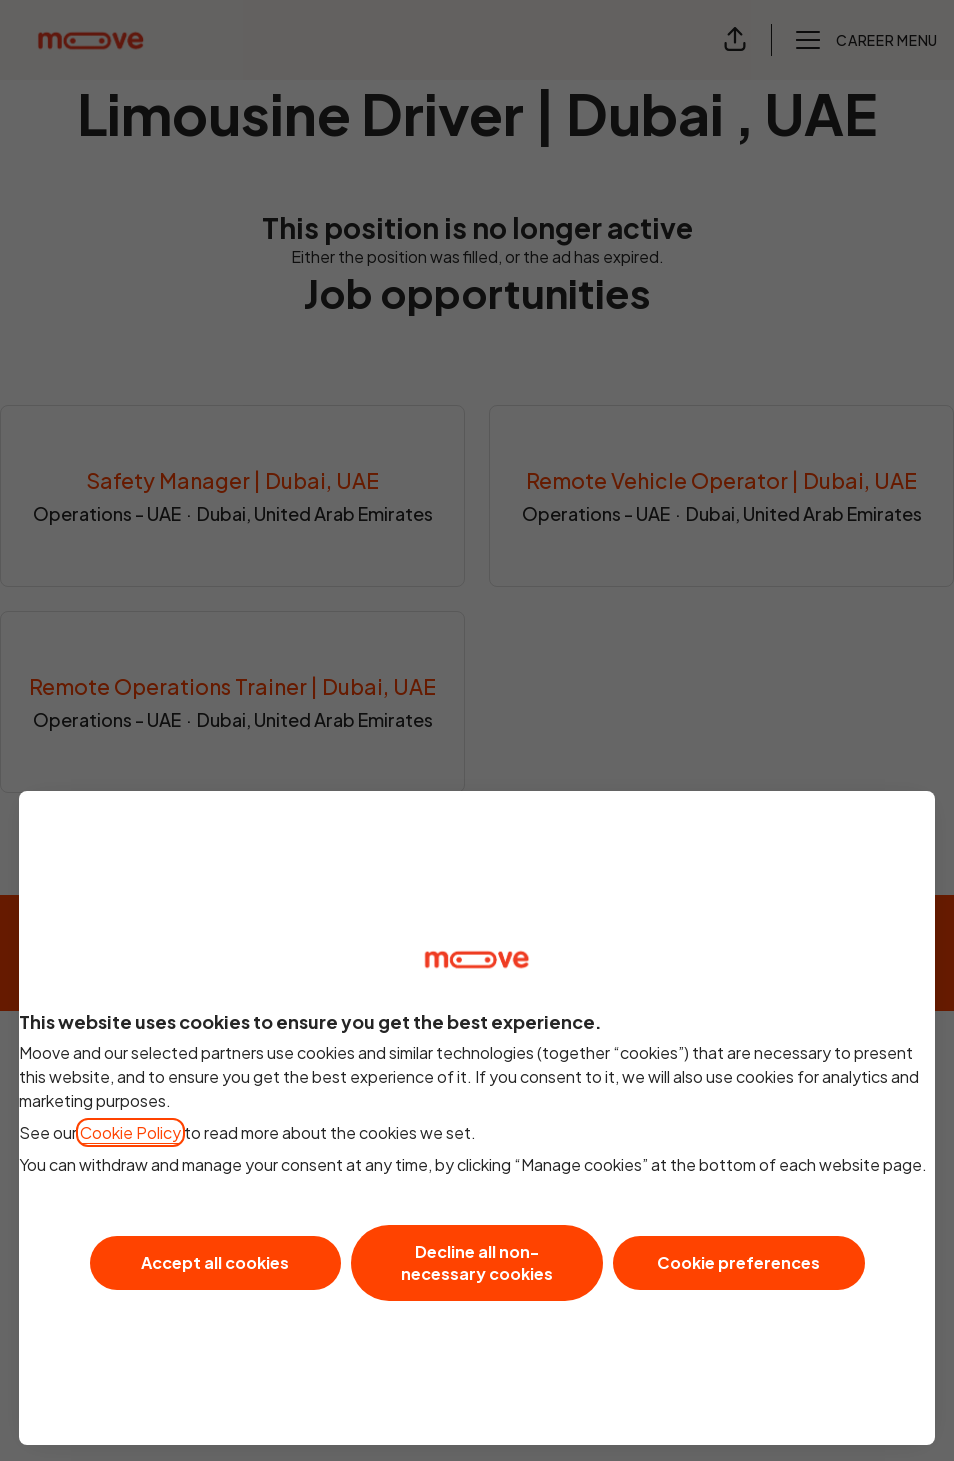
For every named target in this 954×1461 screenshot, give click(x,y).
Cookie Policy (130, 1132)
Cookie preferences (738, 1262)
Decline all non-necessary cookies (477, 1262)
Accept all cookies (215, 1262)
